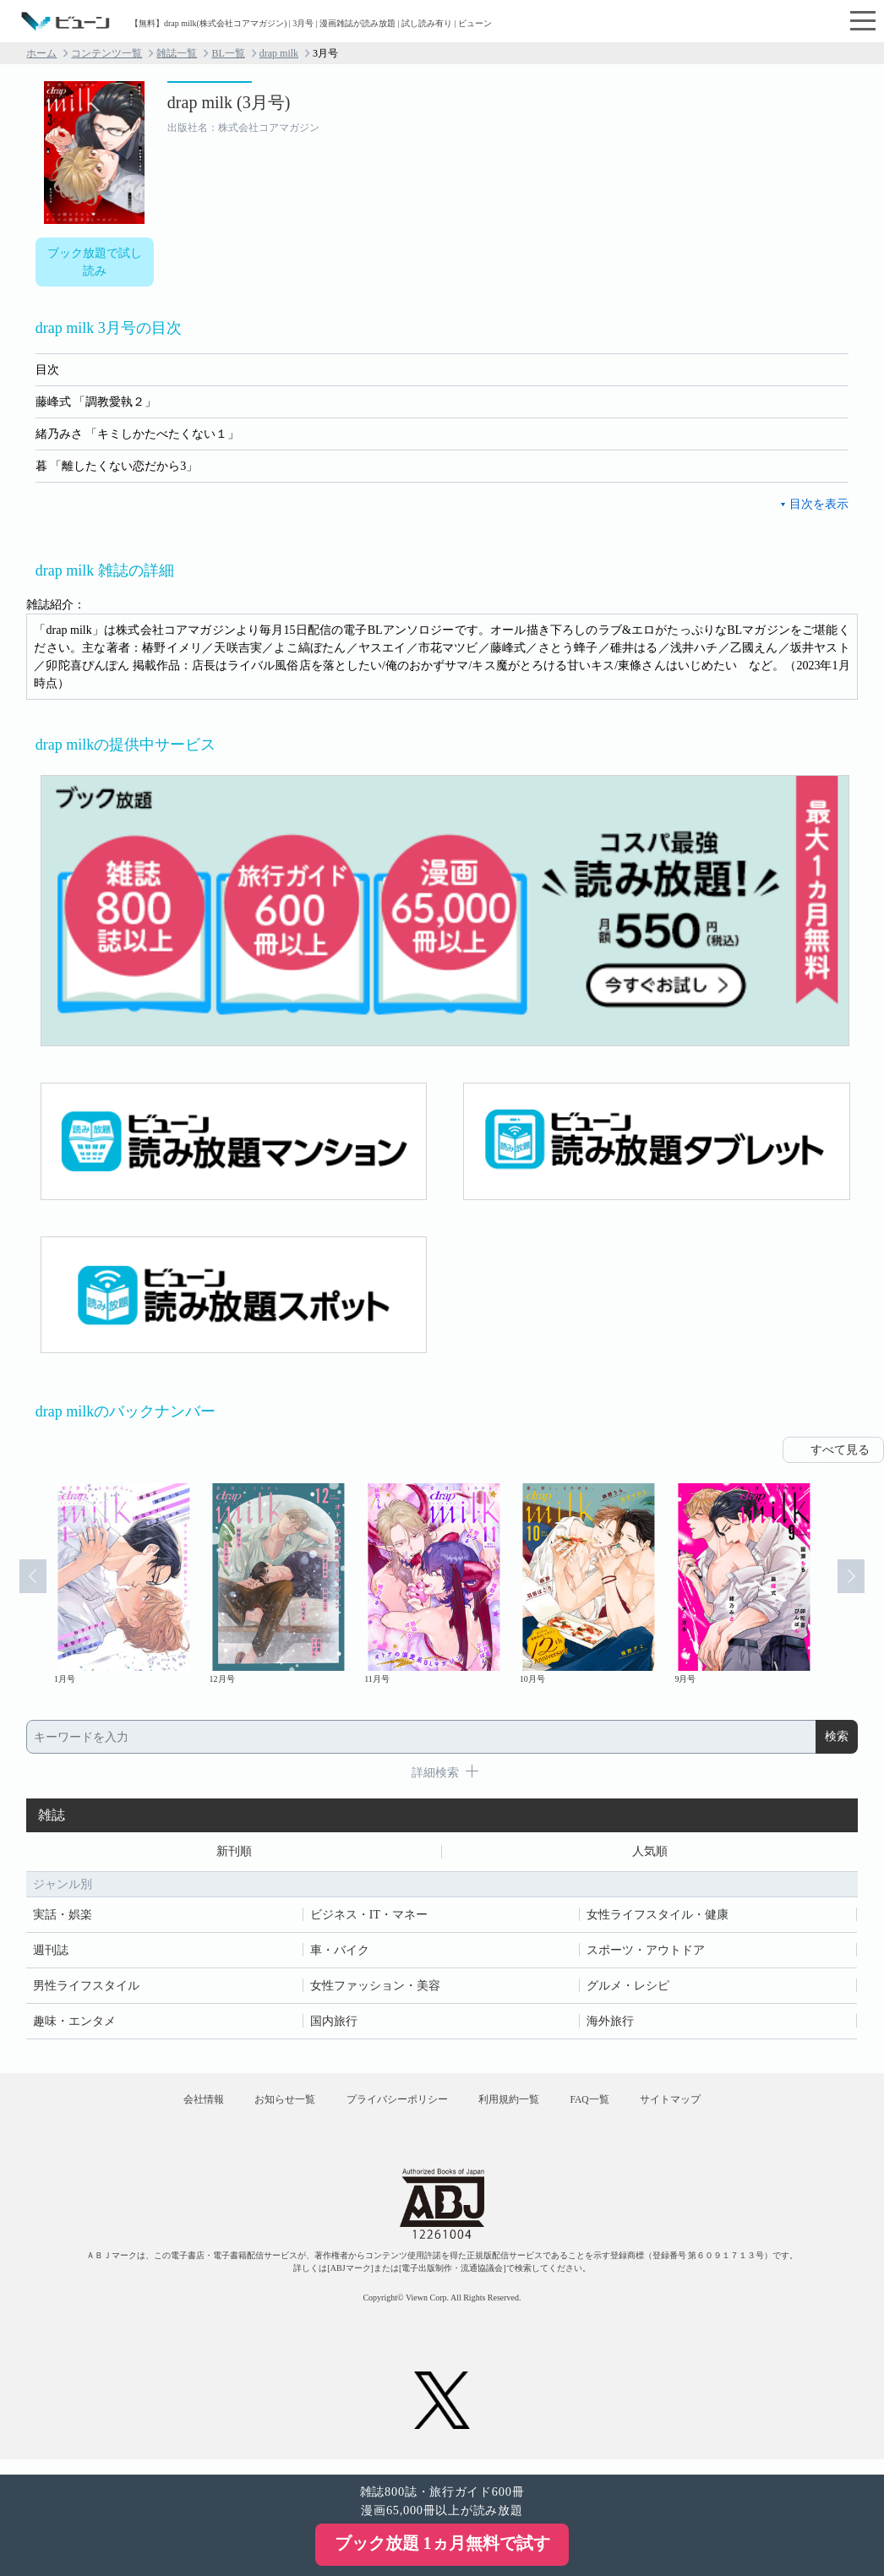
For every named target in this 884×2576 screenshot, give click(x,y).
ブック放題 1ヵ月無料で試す (442, 2543)
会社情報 (171, 2109)
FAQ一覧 (609, 2109)
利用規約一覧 (514, 2109)
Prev (24, 1585)
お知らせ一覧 (265, 2109)
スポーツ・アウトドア (646, 1952)
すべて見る (840, 1450)
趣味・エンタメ (74, 2023)
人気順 (650, 1853)
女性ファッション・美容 (375, 1988)
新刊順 (234, 1853)
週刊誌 (50, 1952)
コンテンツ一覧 (106, 53)
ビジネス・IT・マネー (369, 1917)
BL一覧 (227, 53)
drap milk (278, 53)
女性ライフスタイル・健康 (657, 1917)
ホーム (41, 53)
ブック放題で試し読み (94, 262)
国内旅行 (333, 2023)
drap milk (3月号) (229, 102)
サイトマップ (702, 2109)
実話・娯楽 (62, 1917)
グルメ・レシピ (628, 1988)
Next (860, 1585)
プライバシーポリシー (390, 2109)
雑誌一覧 (176, 53)
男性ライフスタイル (86, 1988)
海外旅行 (610, 2023)
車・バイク (339, 1952)
